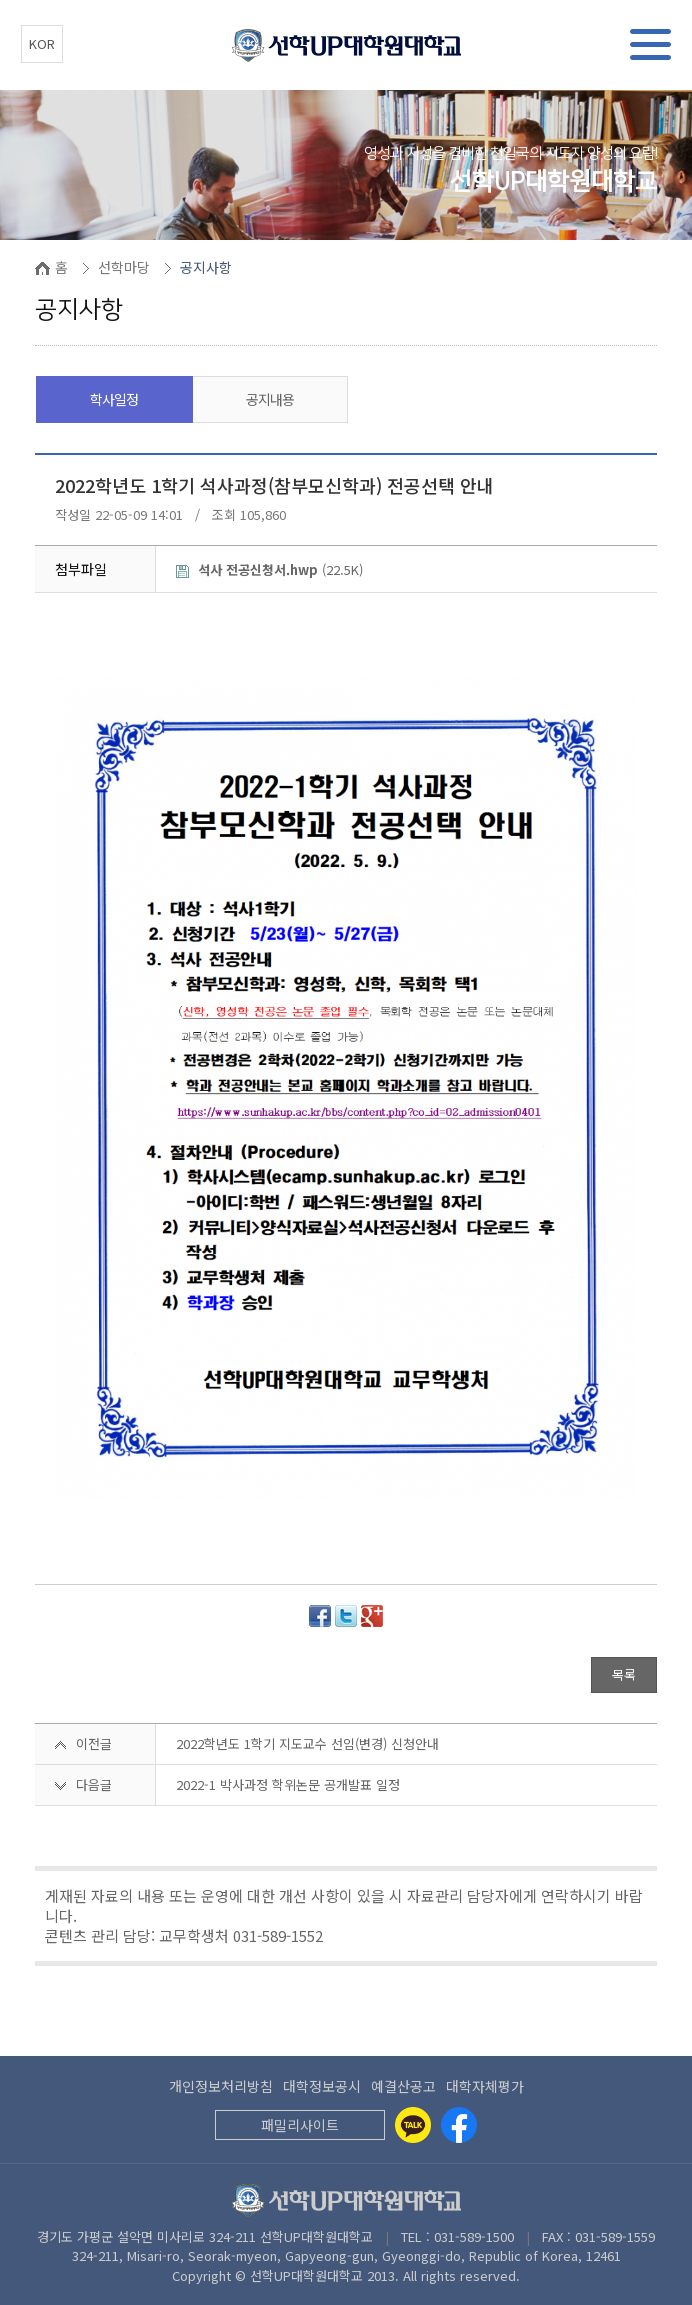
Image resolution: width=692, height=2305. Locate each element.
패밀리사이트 (300, 2125)
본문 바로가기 (0, 0)
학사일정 (114, 399)
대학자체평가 (485, 2086)
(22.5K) (269, 569)
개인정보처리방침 (221, 2086)
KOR (42, 43)
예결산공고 (403, 2086)
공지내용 (270, 399)
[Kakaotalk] (413, 2125)
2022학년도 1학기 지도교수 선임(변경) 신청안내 (307, 1743)
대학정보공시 (322, 2086)
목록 (624, 1674)
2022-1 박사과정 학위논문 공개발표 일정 (288, 1784)
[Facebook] (459, 2125)
